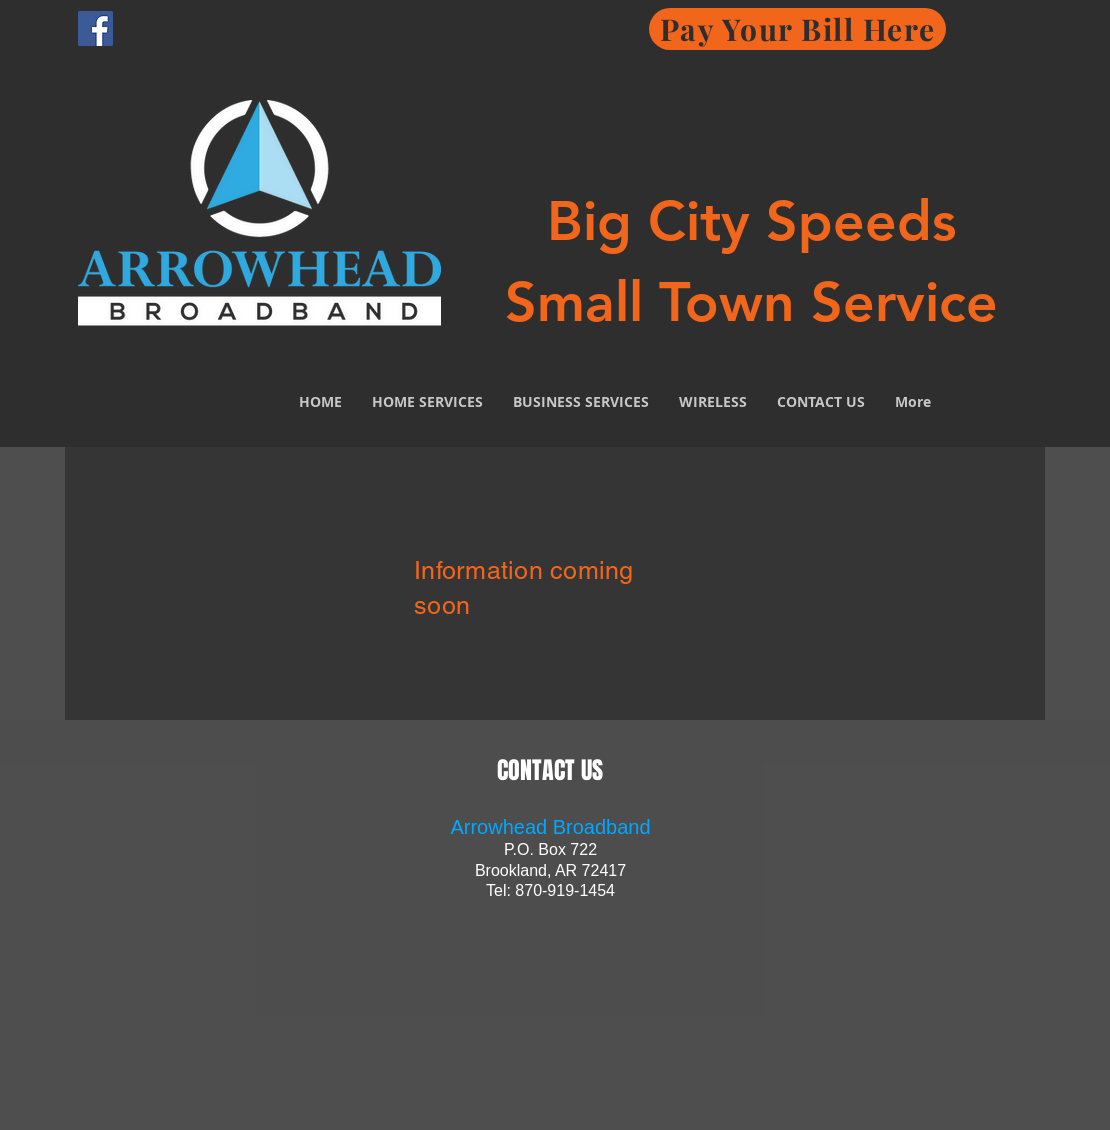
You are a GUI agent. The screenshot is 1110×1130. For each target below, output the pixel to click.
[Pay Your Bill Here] (797, 29)
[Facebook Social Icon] (95, 28)
